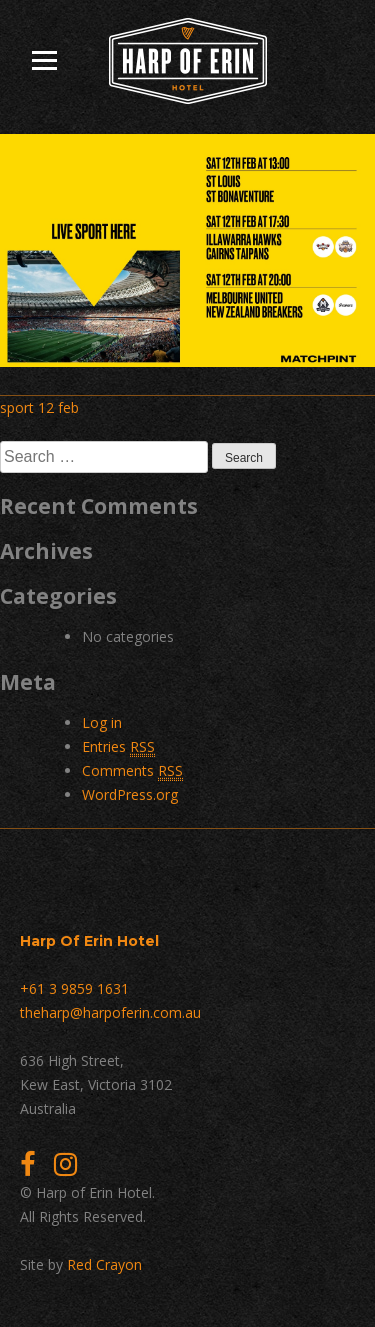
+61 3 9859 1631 (74, 988)
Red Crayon (104, 1264)
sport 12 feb (39, 407)
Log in (102, 722)
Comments (132, 771)
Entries (118, 747)
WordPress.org (130, 794)
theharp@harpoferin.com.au (110, 1012)
